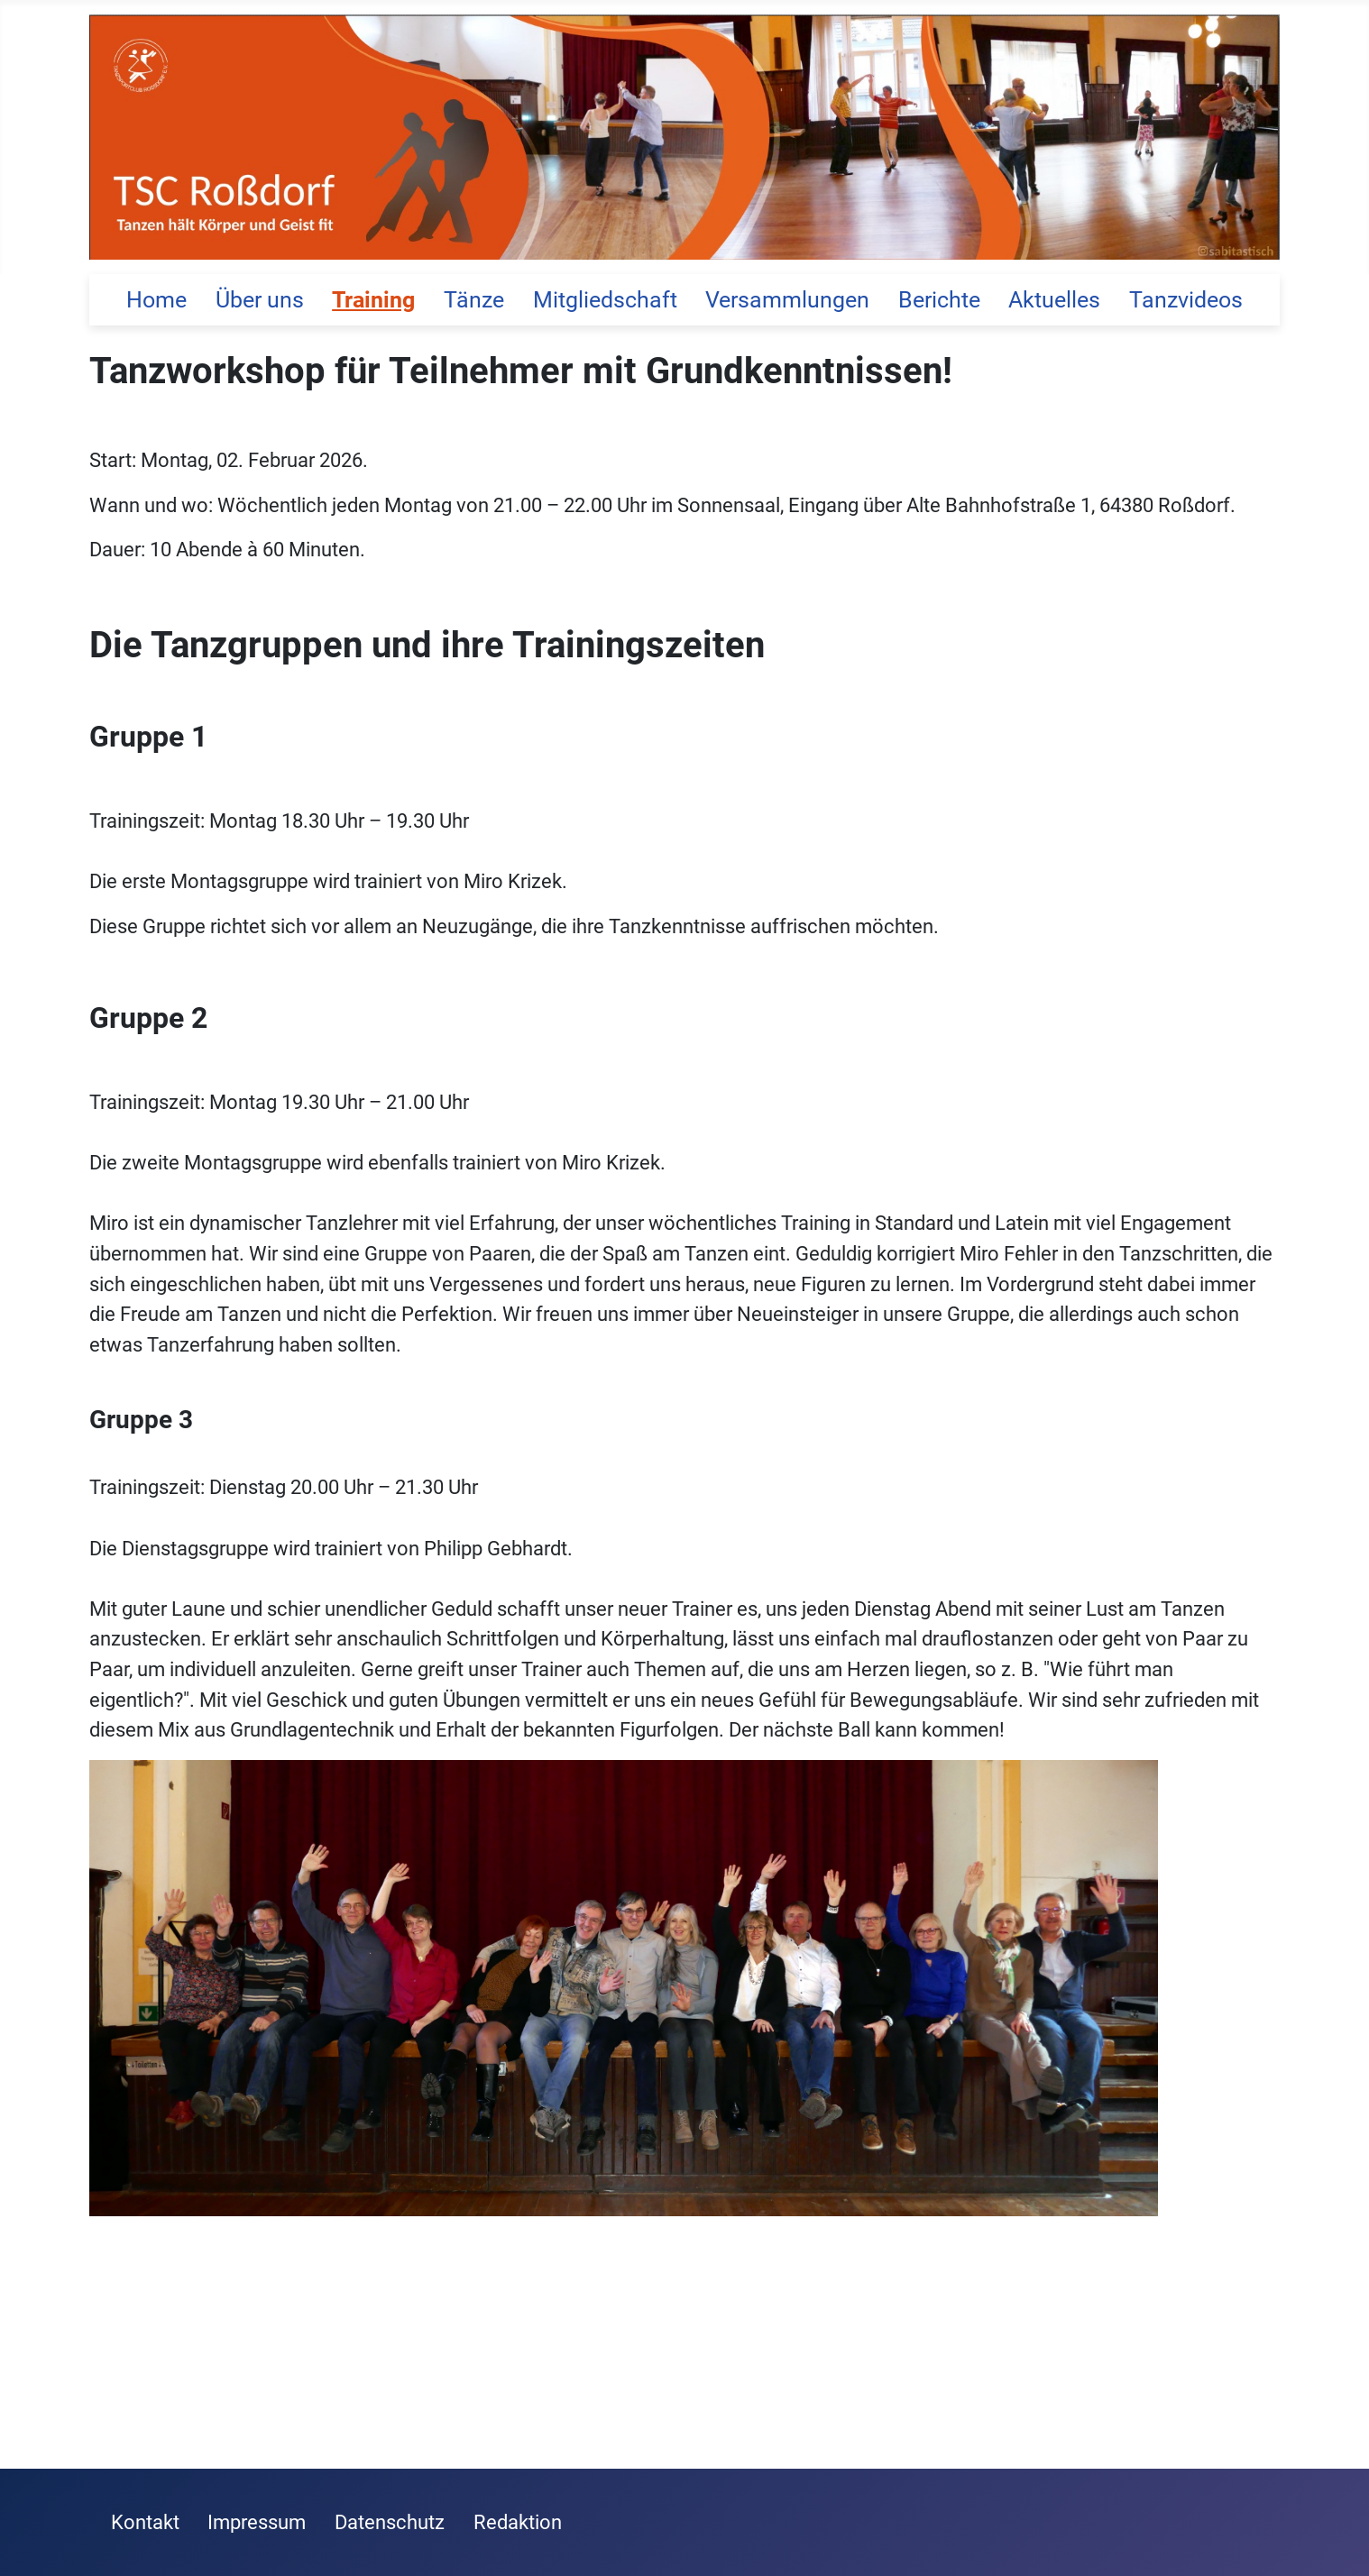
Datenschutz (390, 2522)
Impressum (256, 2522)
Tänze (474, 300)
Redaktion (517, 2522)
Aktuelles (1054, 300)
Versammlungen (787, 300)
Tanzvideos (1186, 300)
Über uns (260, 300)
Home (156, 300)
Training (373, 300)
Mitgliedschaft (605, 300)
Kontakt (145, 2522)
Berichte (939, 300)
